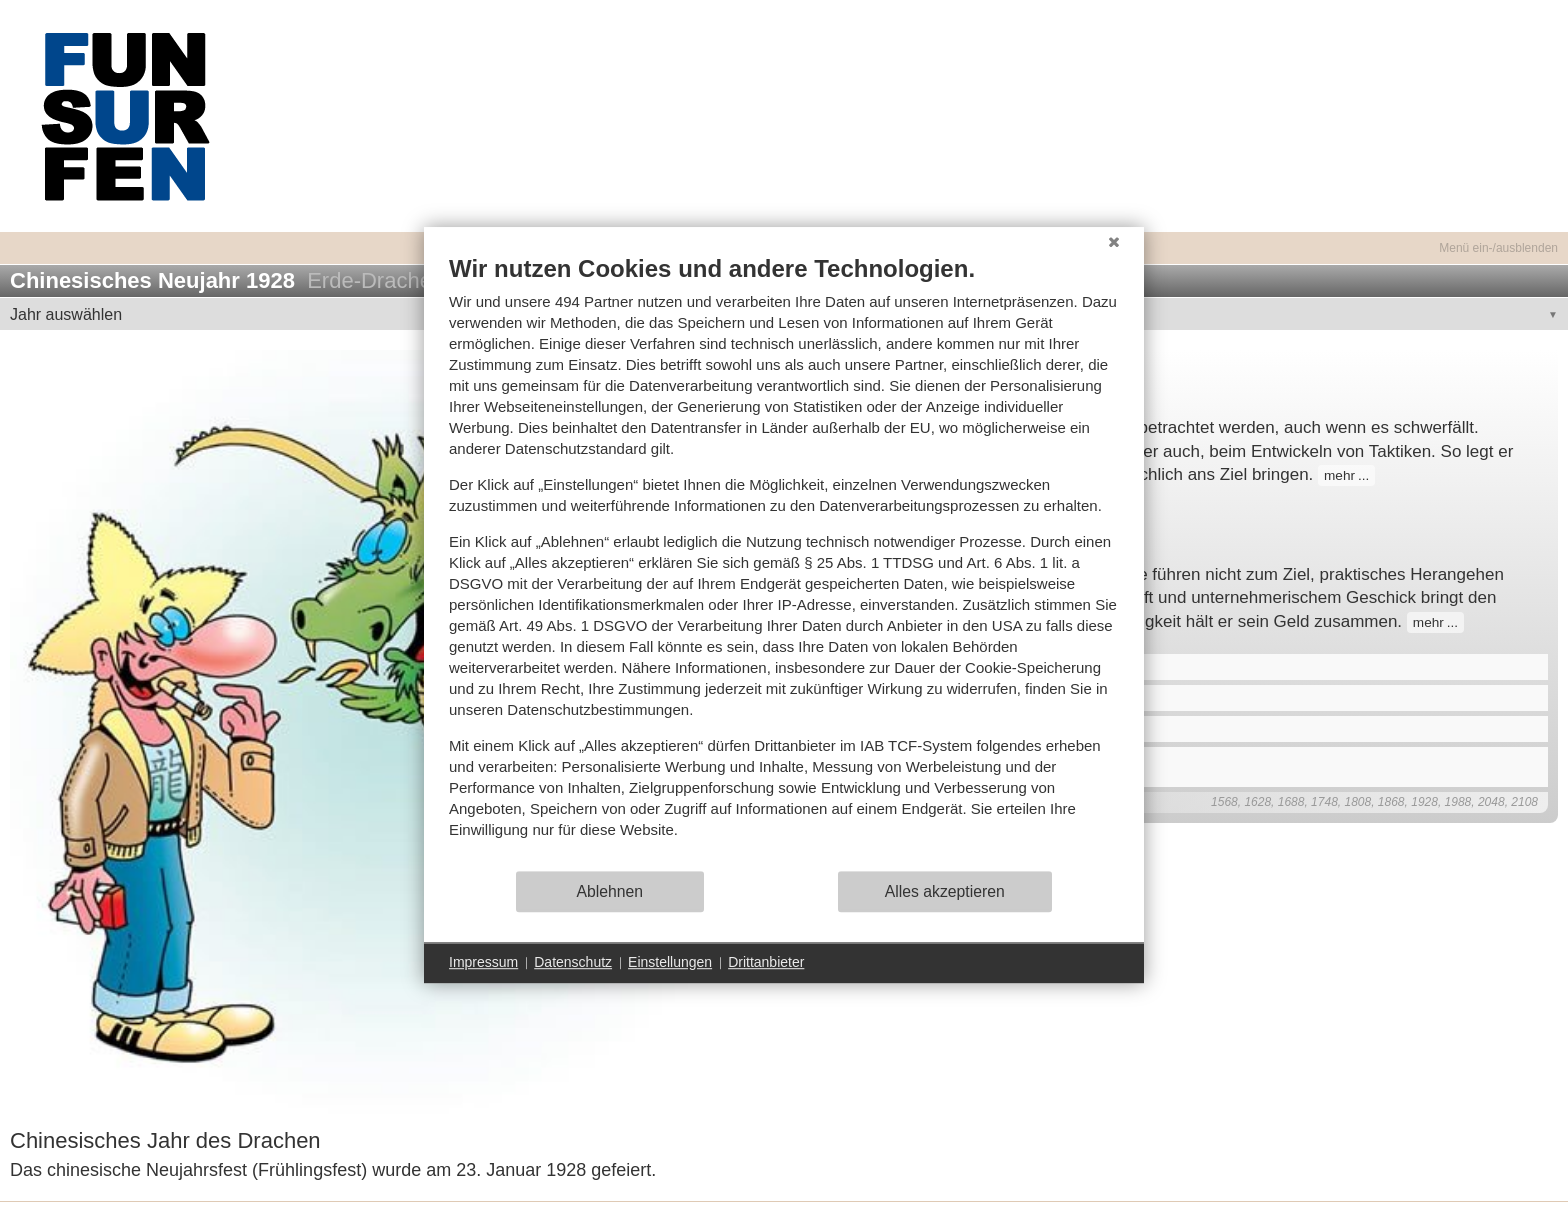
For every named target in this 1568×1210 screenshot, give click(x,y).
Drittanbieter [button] (766, 962)
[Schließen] (1114, 242)
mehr (1339, 475)
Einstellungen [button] (670, 962)
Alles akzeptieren (945, 891)
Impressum (483, 962)
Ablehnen (610, 891)
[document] (784, 561)
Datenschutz (573, 962)
